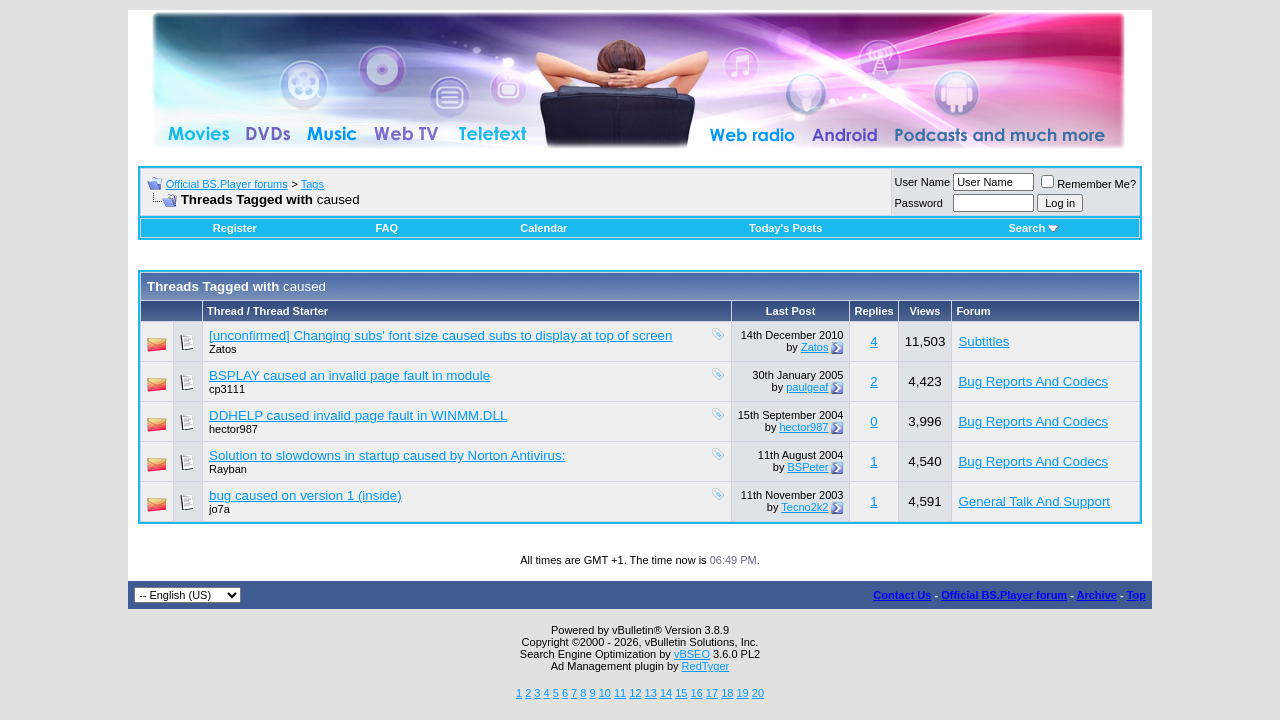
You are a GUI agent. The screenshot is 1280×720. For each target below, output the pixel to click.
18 (727, 693)
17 (712, 693)
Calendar (543, 228)
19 (742, 693)
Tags (312, 184)
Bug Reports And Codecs (1033, 381)
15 (681, 693)
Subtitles (983, 341)
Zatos (223, 349)
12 (635, 693)
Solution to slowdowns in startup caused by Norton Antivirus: (387, 455)
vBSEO (692, 654)
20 (758, 693)
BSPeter (807, 467)
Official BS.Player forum (1004, 595)
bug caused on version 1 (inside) (305, 495)
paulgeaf (807, 387)
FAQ (386, 228)
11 (620, 693)
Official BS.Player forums (227, 184)
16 (697, 693)
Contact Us (902, 595)
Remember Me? (1088, 184)
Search (1033, 228)
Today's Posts (785, 228)
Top (1136, 595)
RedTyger (706, 666)
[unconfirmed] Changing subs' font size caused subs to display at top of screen (440, 335)
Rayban (228, 469)
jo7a (219, 509)
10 (605, 693)
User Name (923, 182)
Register (235, 228)
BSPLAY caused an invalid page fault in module (349, 375)
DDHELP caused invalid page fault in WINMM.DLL (358, 415)
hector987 (233, 429)
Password (919, 203)
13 (651, 693)
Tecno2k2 (804, 507)
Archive (1097, 595)
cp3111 (227, 389)
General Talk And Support (1034, 501)
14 (666, 693)
